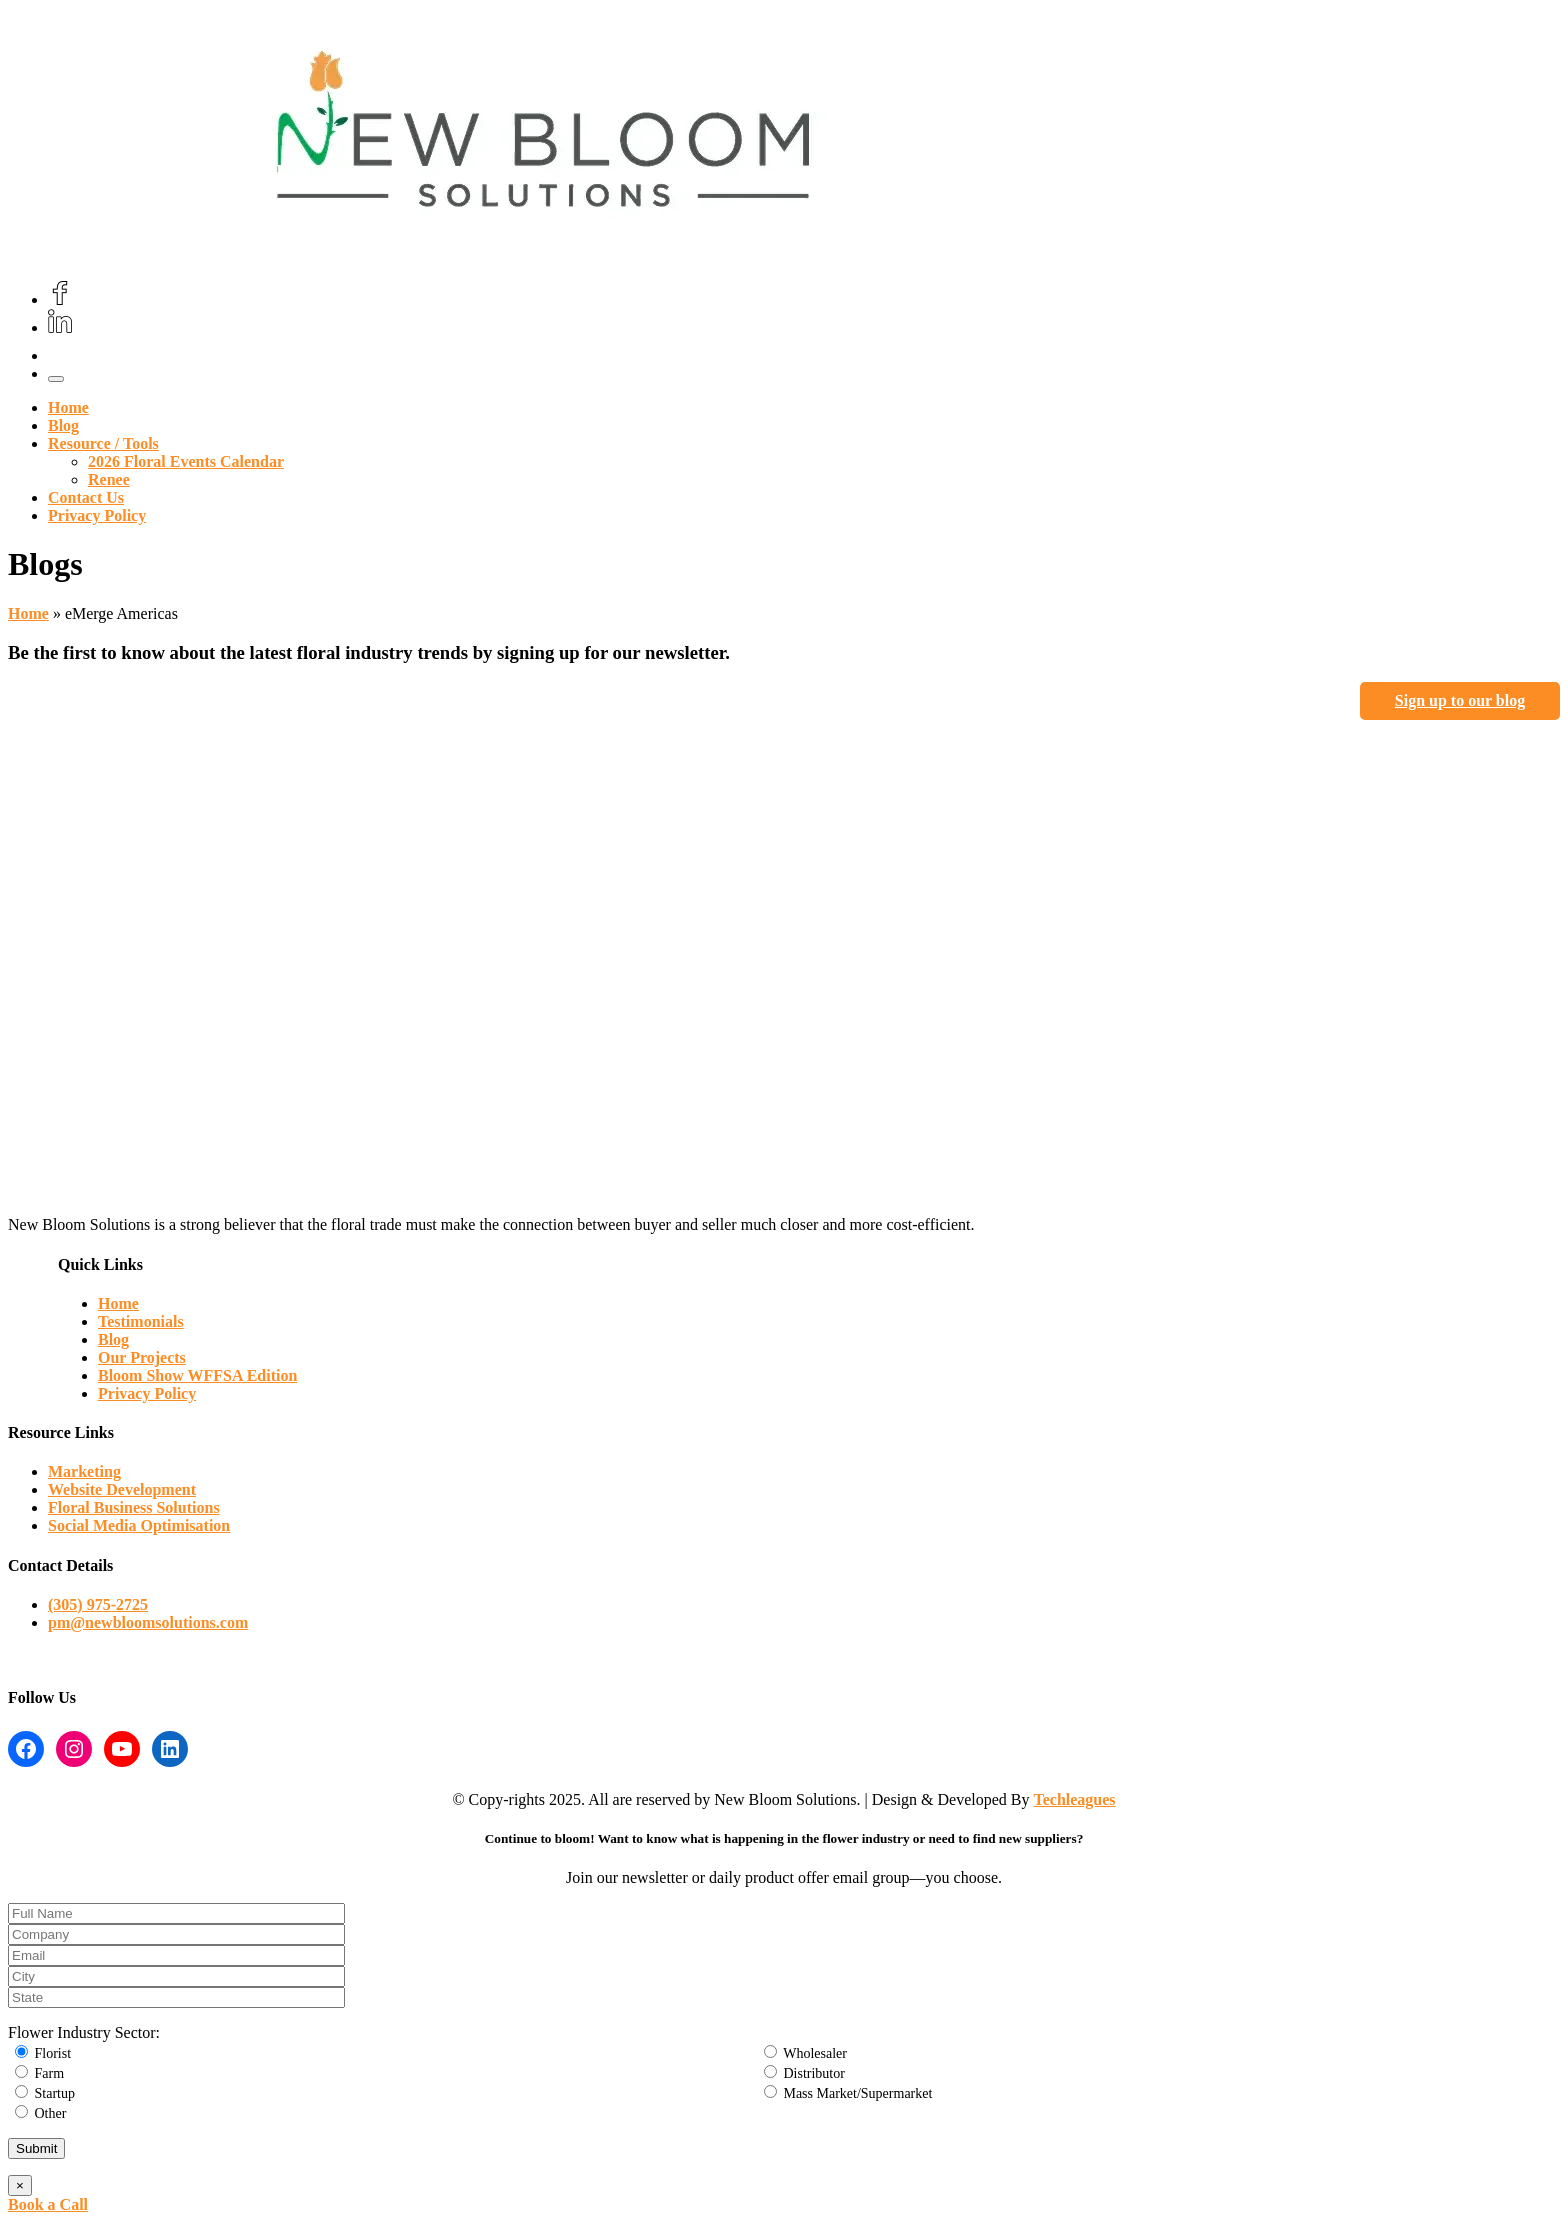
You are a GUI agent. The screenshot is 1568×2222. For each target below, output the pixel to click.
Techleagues (1075, 1799)
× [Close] (20, 2185)
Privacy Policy (97, 515)
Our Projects (142, 1357)
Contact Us (86, 497)
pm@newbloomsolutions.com (148, 1622)
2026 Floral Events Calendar (186, 461)
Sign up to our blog (1460, 700)
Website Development (122, 1489)
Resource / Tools (103, 443)
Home (68, 407)
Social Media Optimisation (139, 1525)
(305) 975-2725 (98, 1604)
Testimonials (141, 1321)
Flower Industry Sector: (84, 2032)
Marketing (84, 1471)
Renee (109, 479)
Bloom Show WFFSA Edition (197, 1375)
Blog (63, 425)
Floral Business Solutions (134, 1507)
